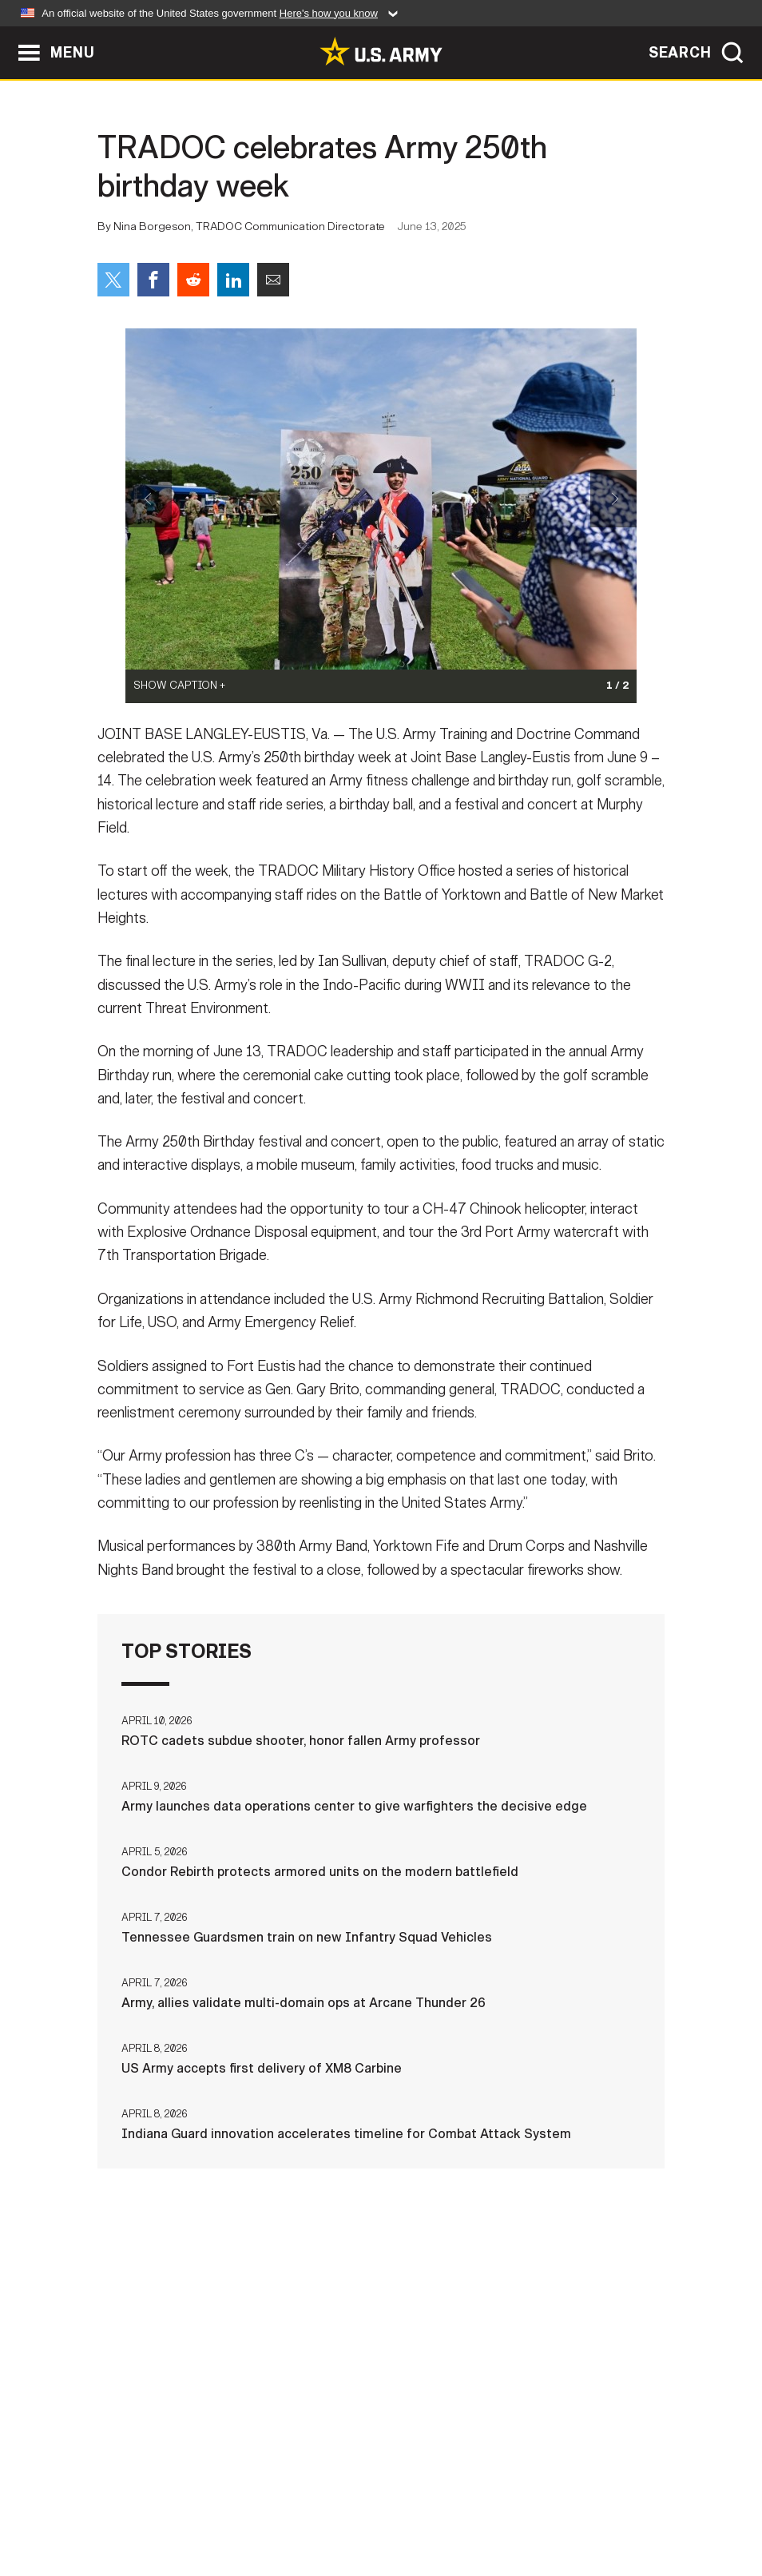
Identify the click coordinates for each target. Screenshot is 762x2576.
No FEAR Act (554, 2505)
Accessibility (394, 2505)
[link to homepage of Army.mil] (381, 51)
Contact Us (108, 2505)
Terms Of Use (284, 2505)
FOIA (479, 2505)
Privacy (194, 2505)
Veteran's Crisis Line (681, 2505)
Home (31, 2505)
